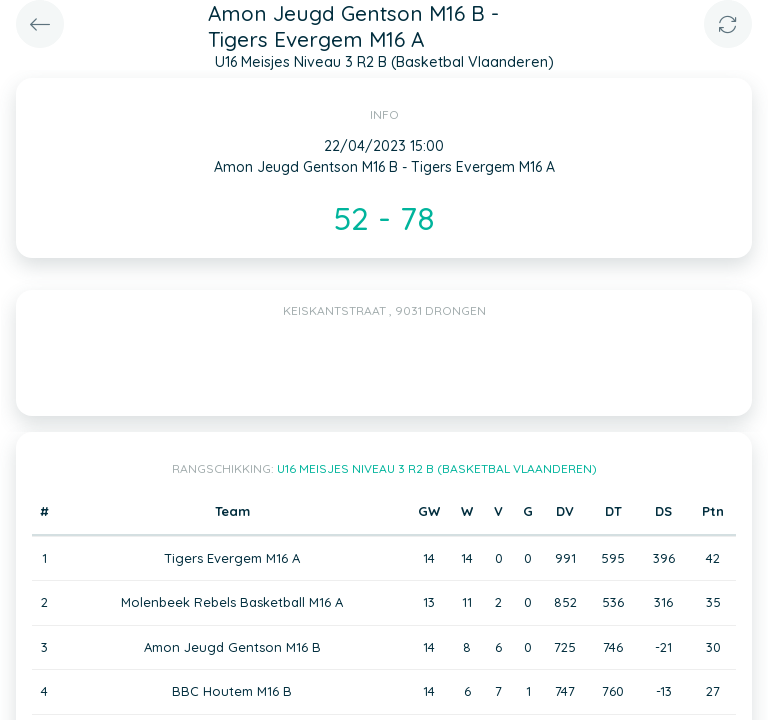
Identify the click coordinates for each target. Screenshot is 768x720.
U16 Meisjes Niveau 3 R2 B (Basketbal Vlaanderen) (437, 468)
